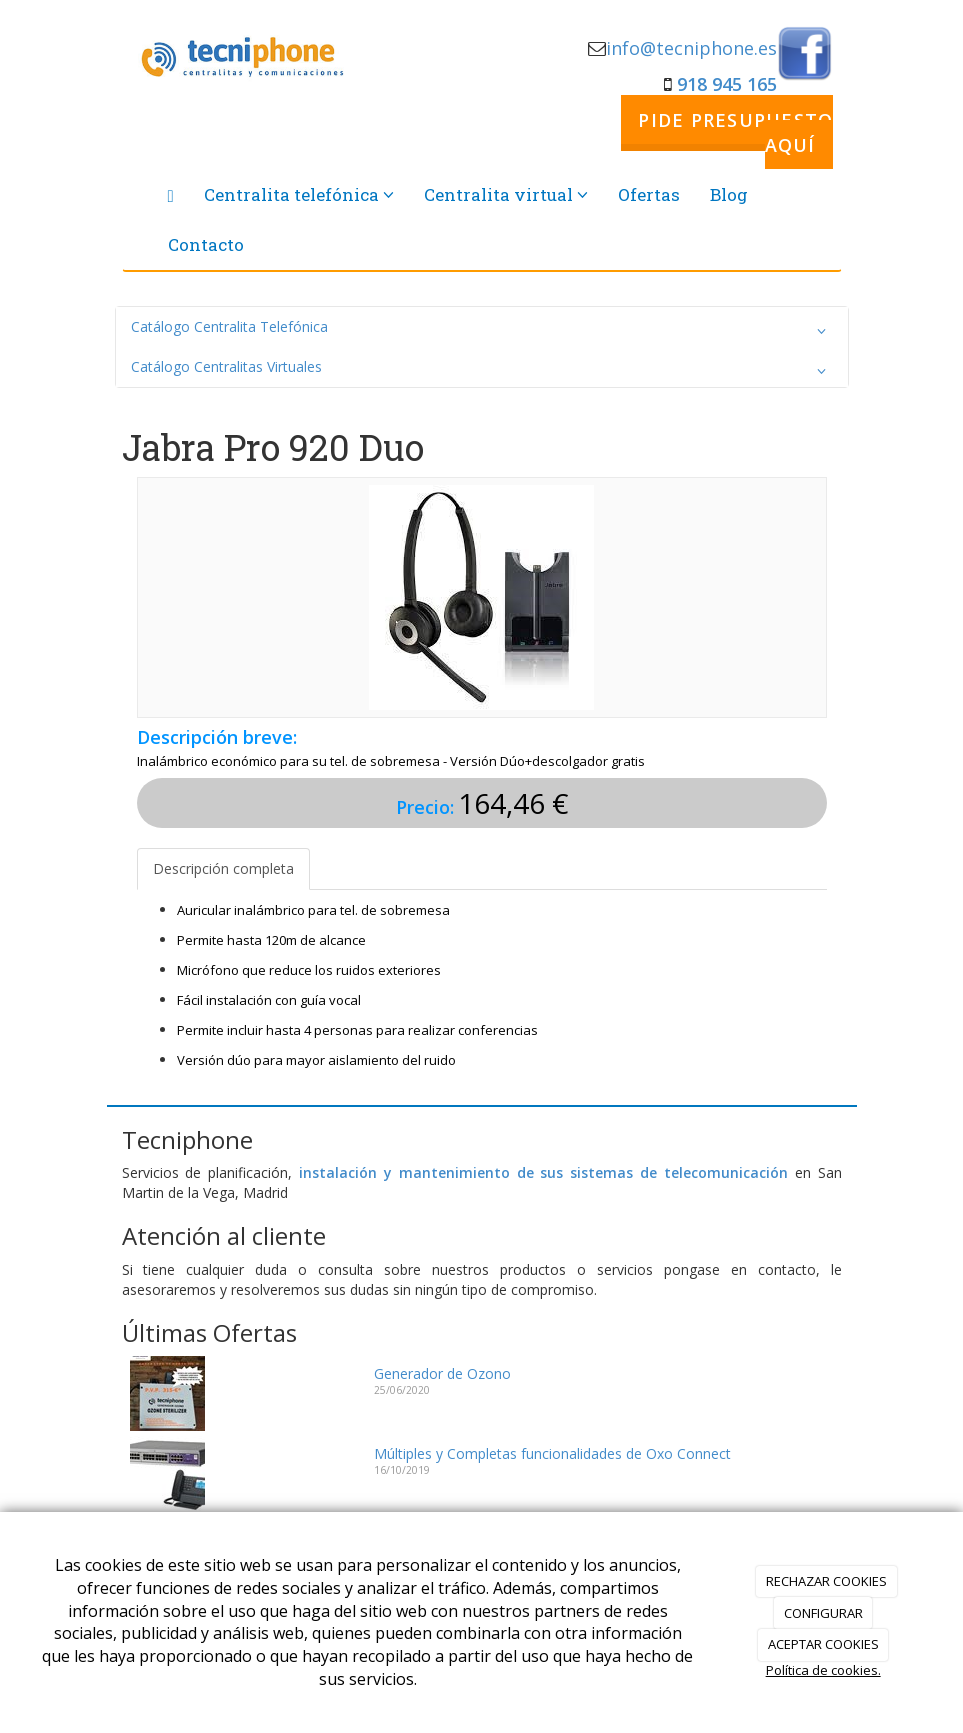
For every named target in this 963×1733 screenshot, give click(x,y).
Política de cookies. (823, 1670)
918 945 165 (727, 84)
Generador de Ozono (442, 1373)
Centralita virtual (506, 194)
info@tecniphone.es (691, 48)
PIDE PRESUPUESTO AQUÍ (735, 132)
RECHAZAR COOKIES (826, 1581)
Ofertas (649, 194)
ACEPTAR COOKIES (823, 1644)
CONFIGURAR (823, 1613)
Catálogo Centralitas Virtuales (482, 371)
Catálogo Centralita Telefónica (482, 331)
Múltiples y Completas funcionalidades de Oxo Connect (552, 1453)
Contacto (206, 244)
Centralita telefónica (299, 194)
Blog (729, 194)
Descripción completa (223, 868)
